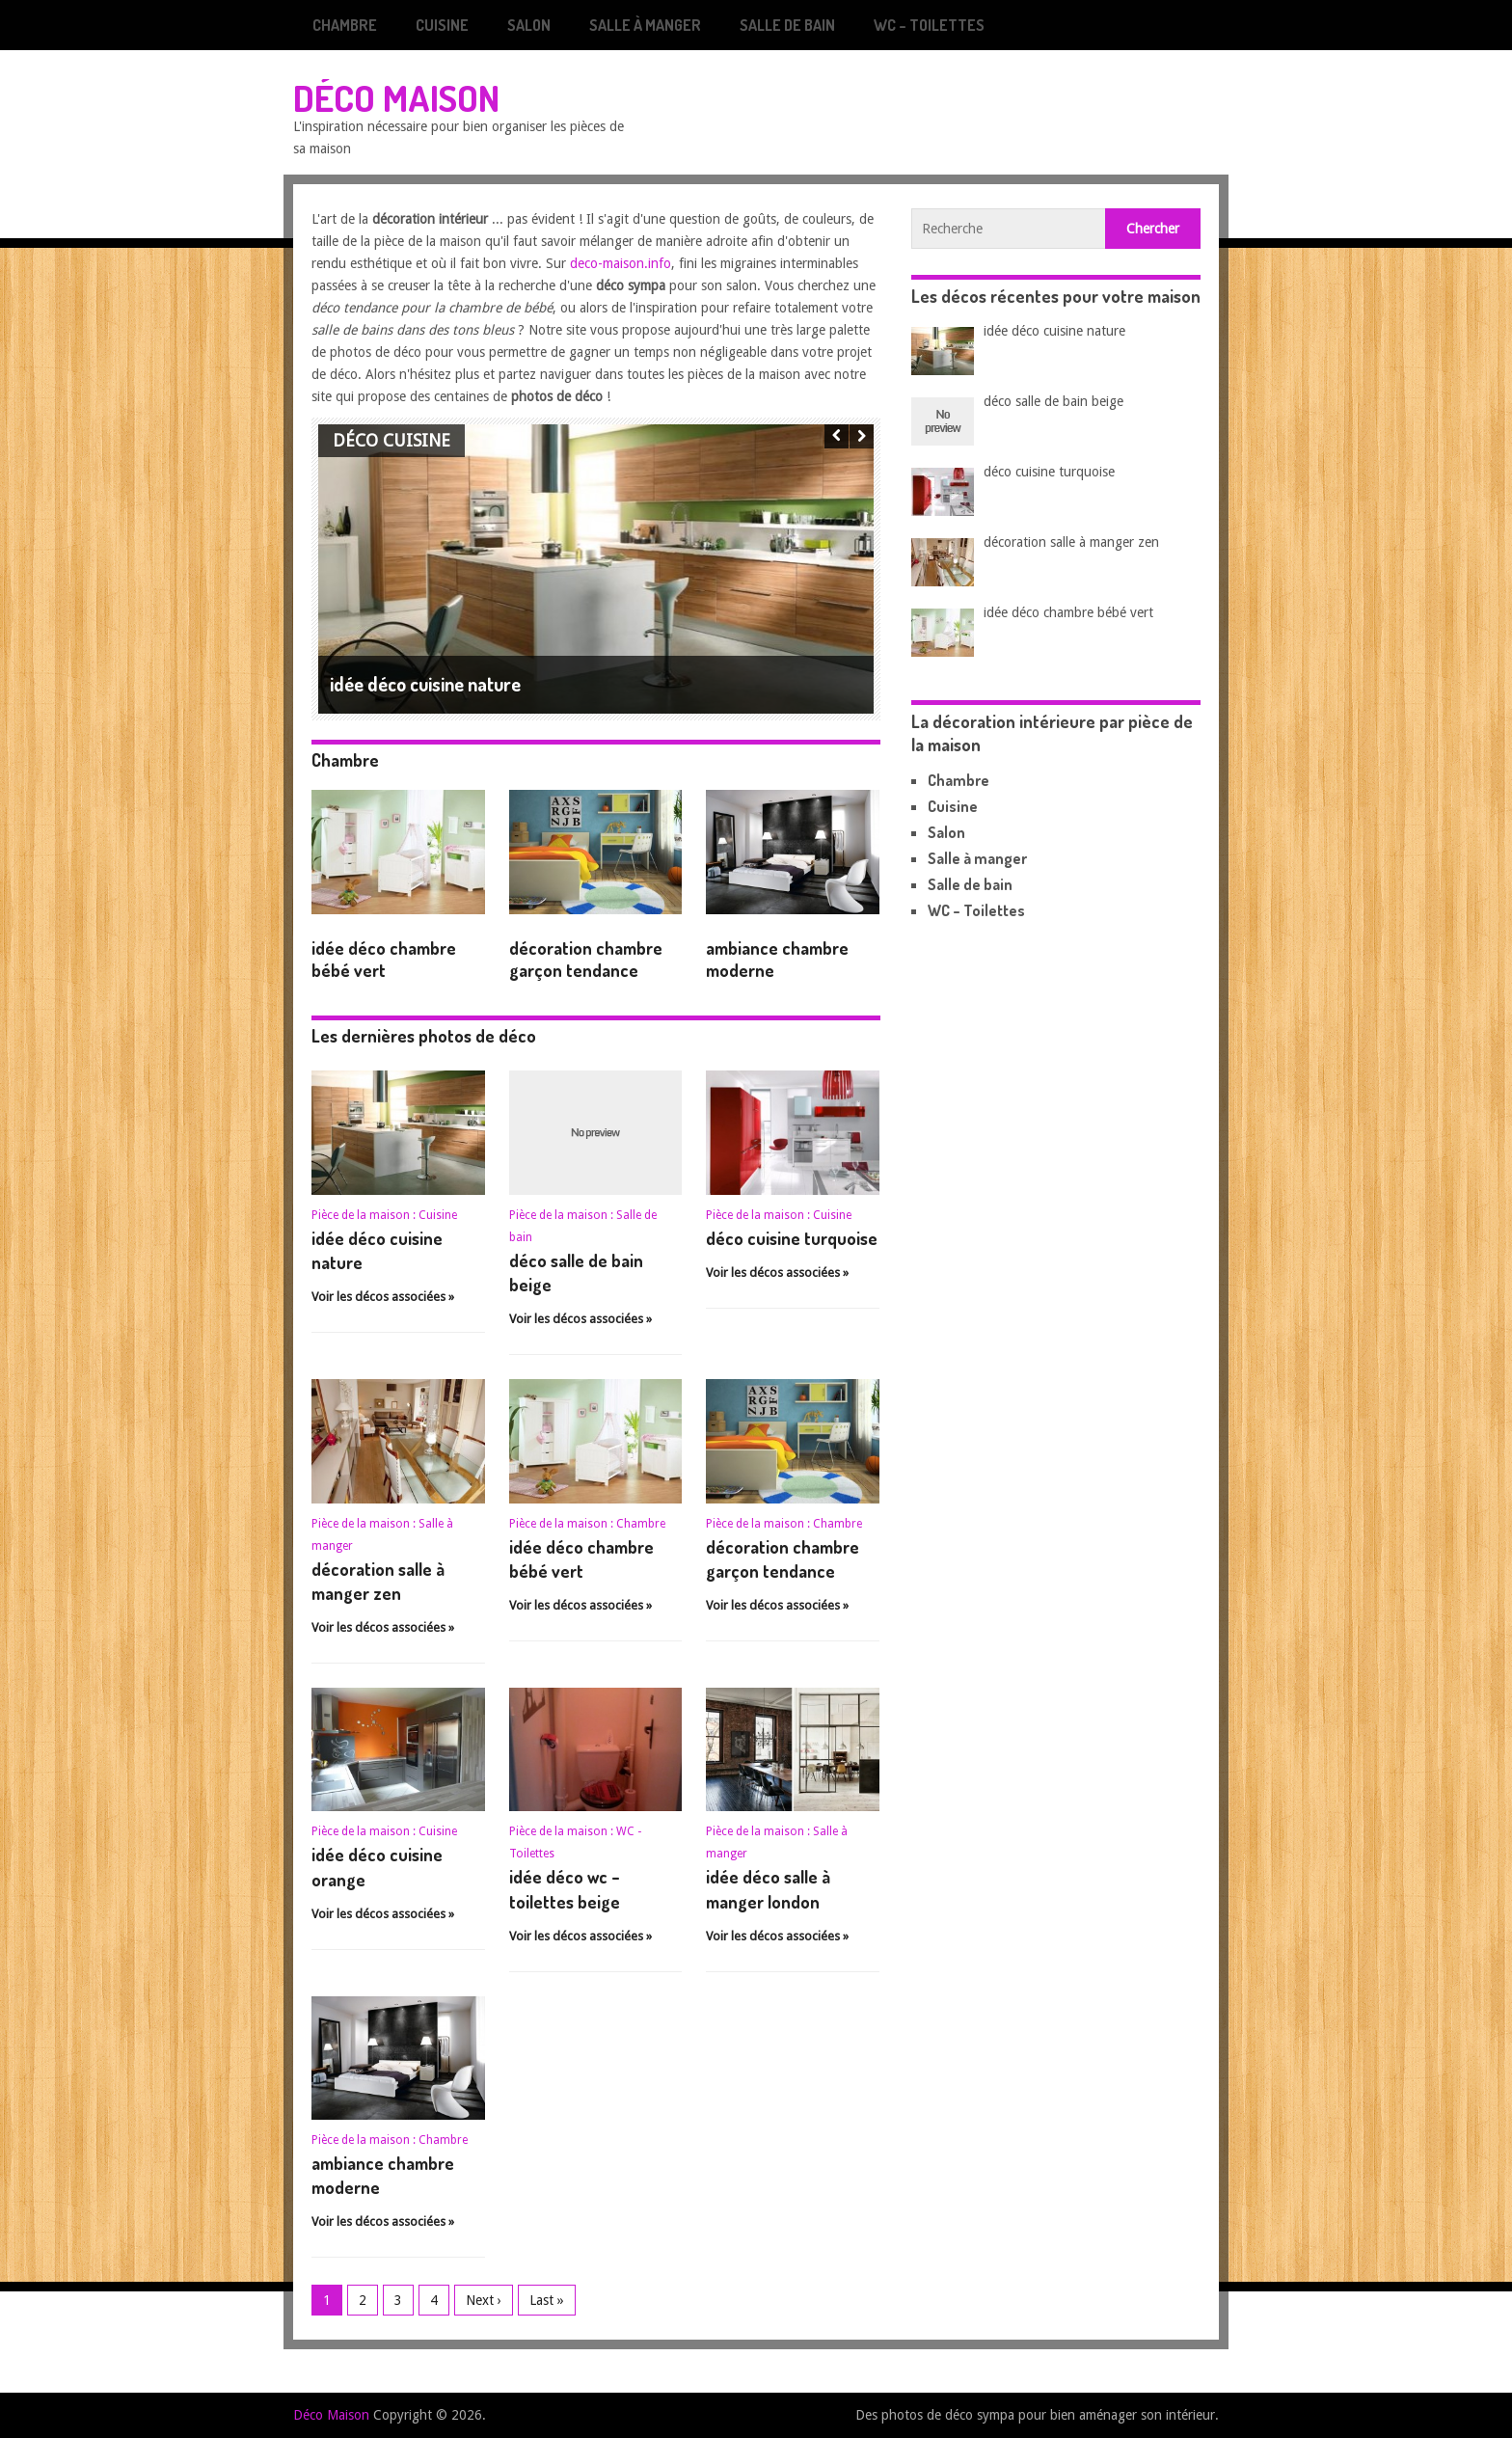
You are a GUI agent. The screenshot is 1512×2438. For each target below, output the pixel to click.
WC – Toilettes (929, 25)
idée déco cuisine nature (1054, 331)
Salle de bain (787, 25)
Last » (546, 2300)
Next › (483, 2300)
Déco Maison (396, 97)
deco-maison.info (620, 263)
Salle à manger (645, 25)
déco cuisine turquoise (792, 1238)
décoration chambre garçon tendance (585, 959)
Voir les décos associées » (382, 1296)
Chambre (344, 25)
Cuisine (442, 25)
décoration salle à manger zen (1071, 542)
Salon (529, 25)
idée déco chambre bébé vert (383, 959)
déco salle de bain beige (1053, 401)
